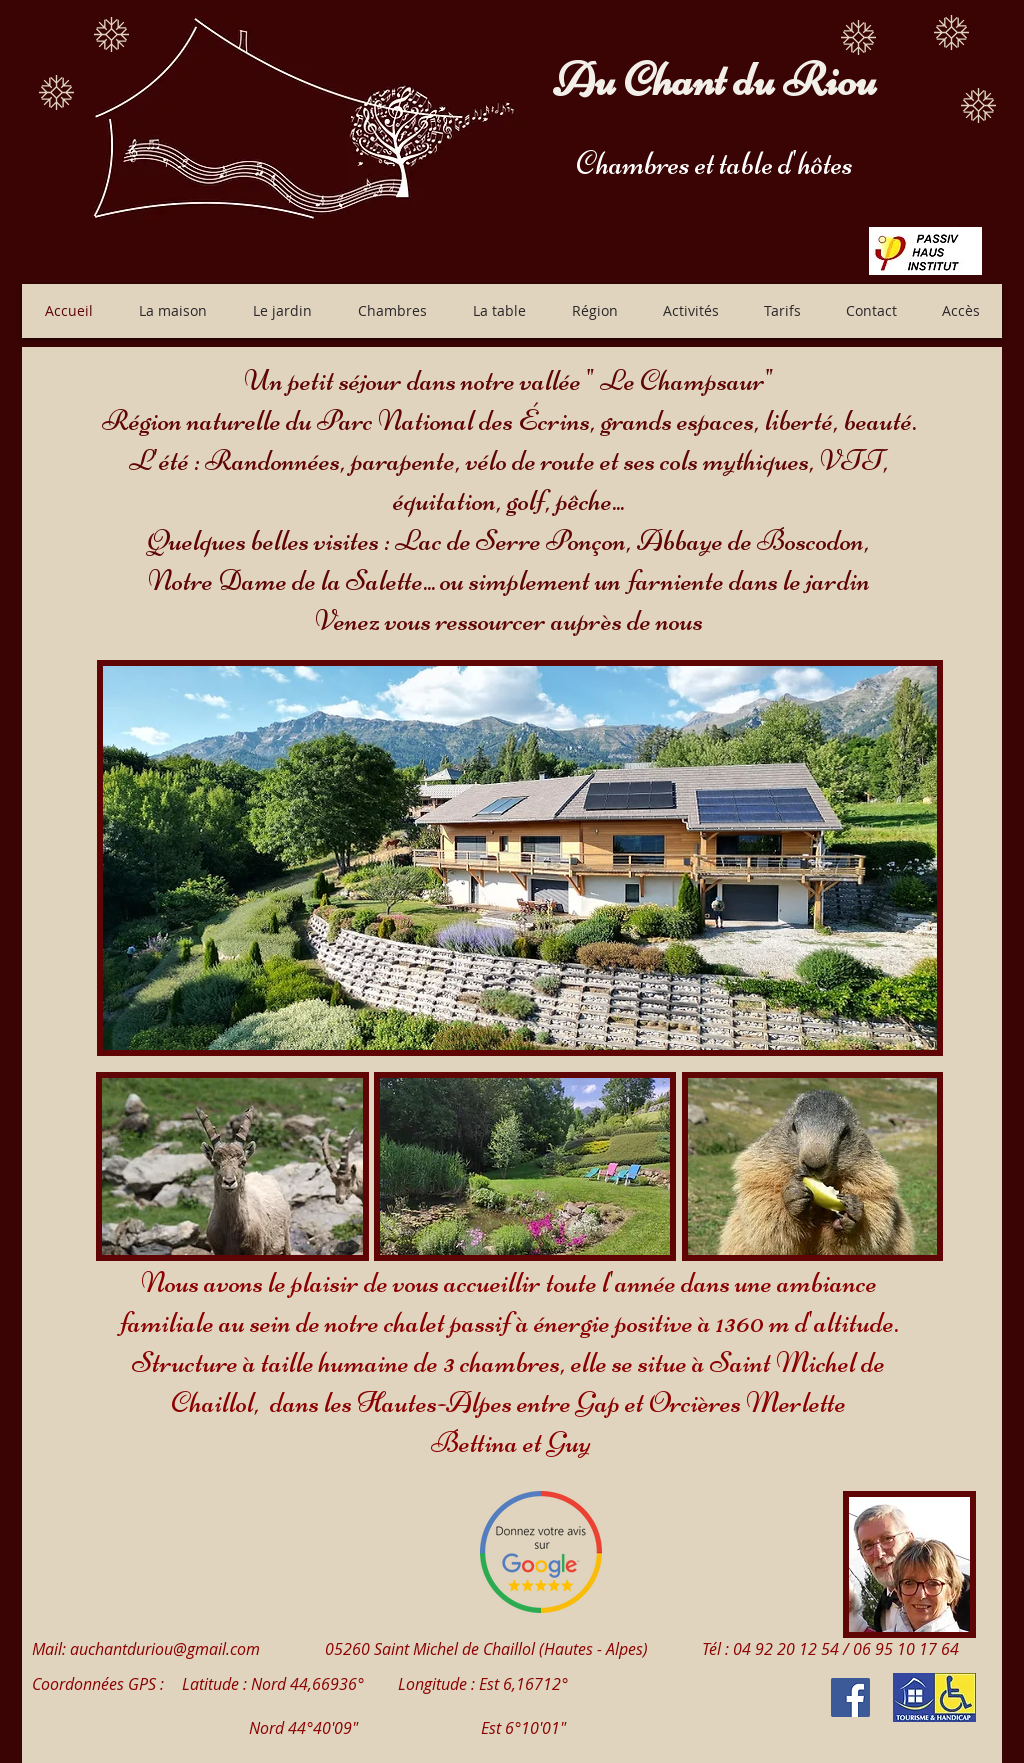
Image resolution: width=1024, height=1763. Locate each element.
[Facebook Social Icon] (850, 1697)
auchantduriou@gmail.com (165, 1649)
